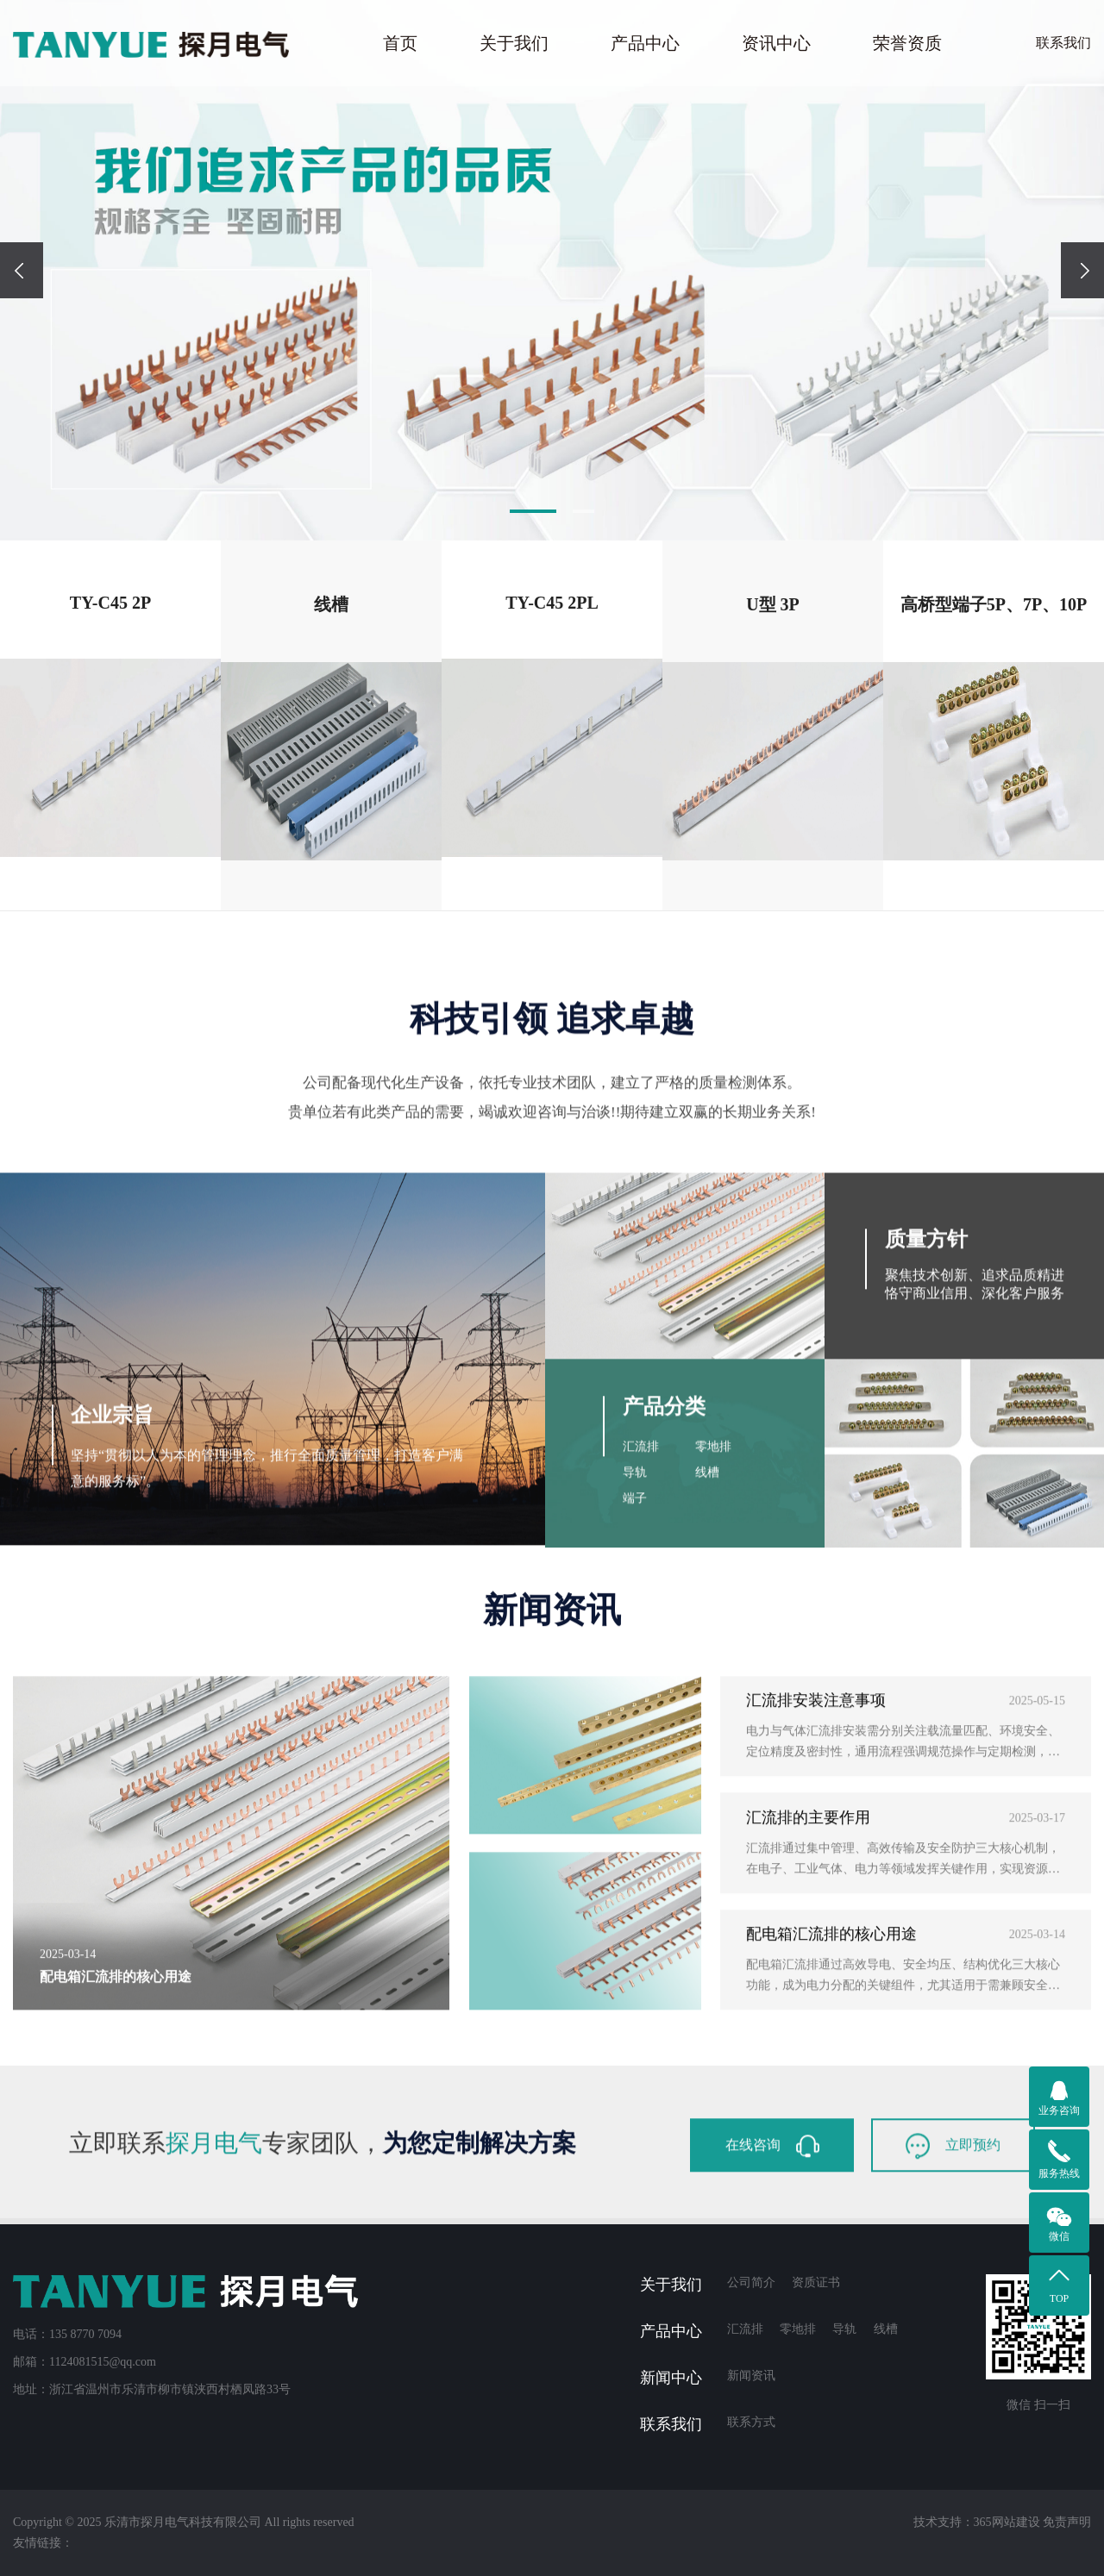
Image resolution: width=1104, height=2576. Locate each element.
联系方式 (751, 2422)
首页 (400, 43)
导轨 (635, 1757)
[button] (533, 511)
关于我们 (514, 43)
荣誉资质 (907, 43)
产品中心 (645, 43)
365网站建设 (1007, 2522)
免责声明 (1067, 2522)
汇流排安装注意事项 (816, 1919)
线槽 (707, 1757)
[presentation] (21, 270)
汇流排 (641, 1731)
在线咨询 (772, 2228)
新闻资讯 (751, 2375)
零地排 (713, 1731)
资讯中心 (776, 43)
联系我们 (1063, 42)
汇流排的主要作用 (808, 2035)
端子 (635, 1783)
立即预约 (953, 2228)
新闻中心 (671, 2377)
